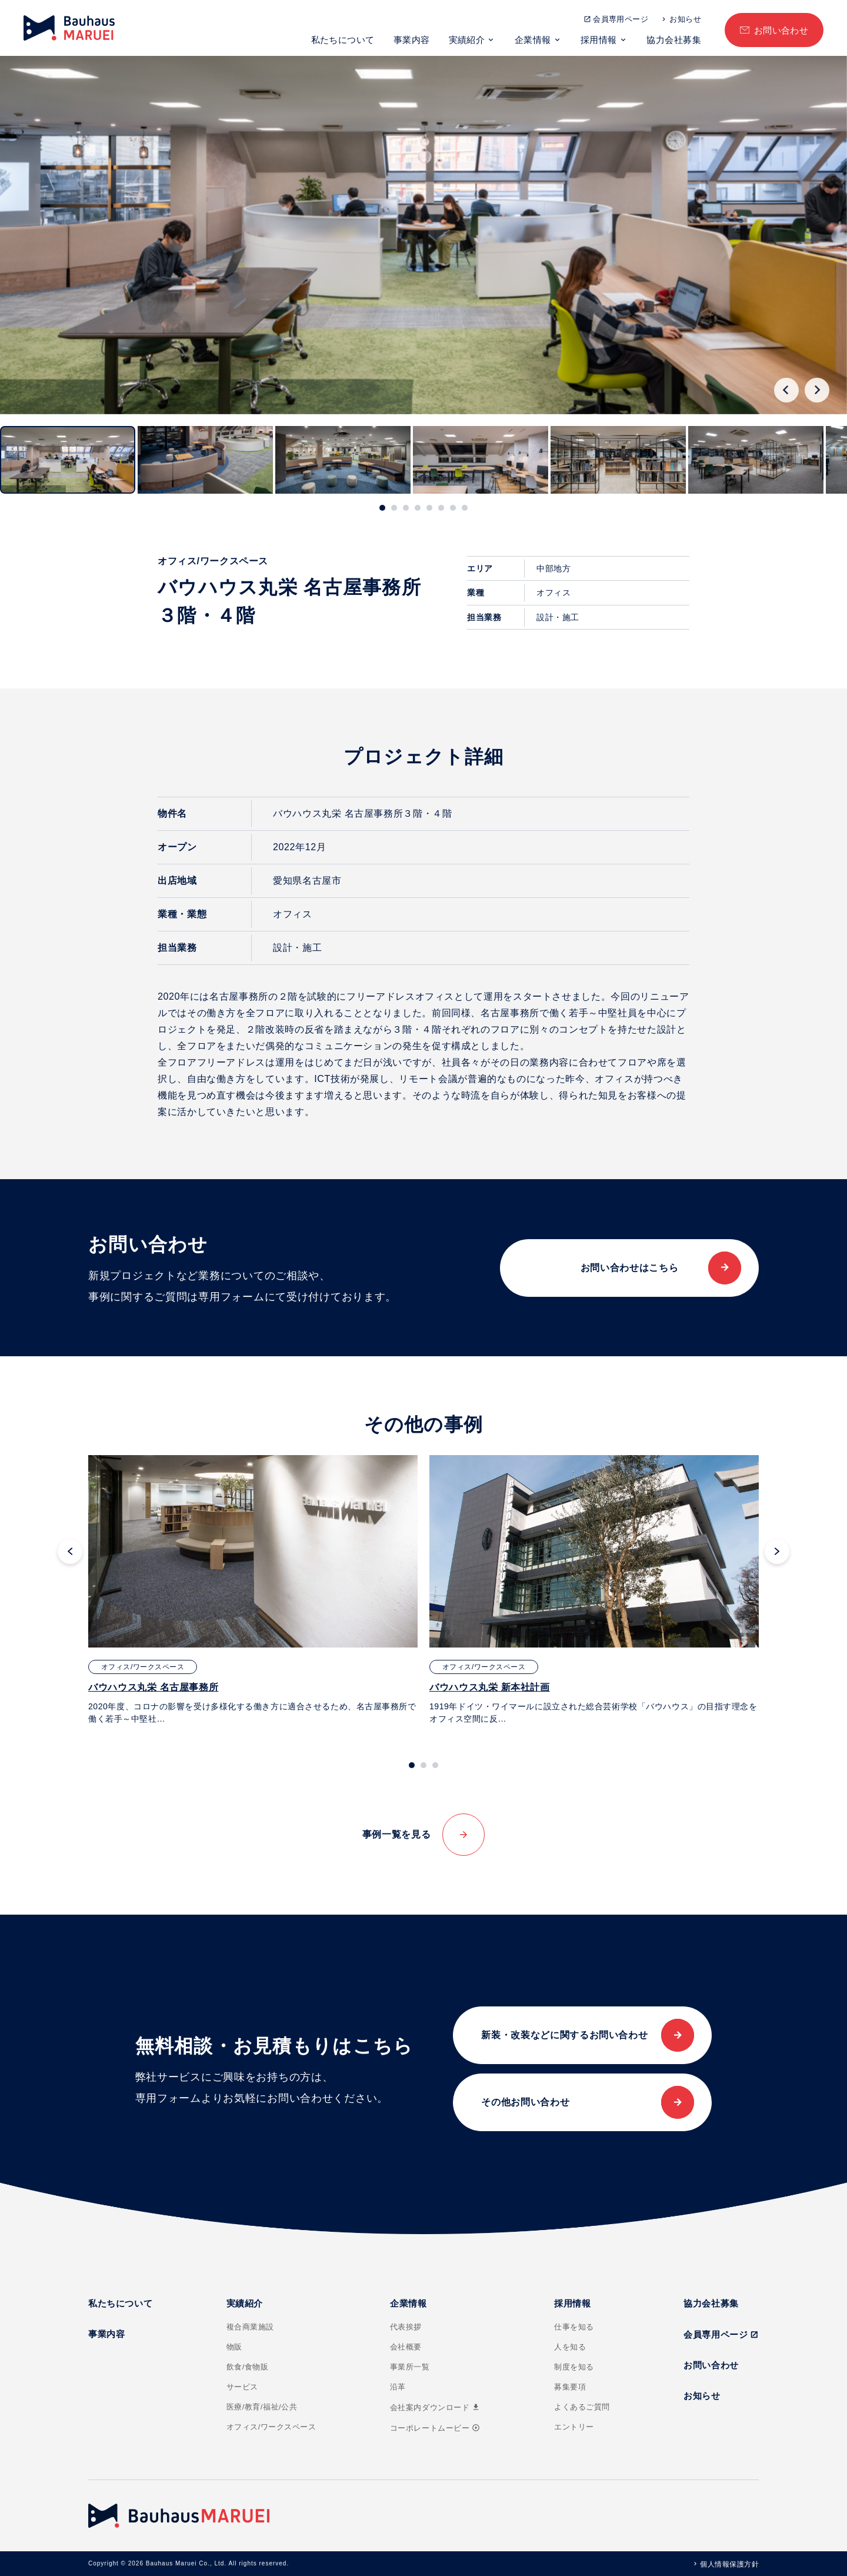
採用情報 (599, 40)
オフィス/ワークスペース (271, 2426)
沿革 (398, 2386)
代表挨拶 (406, 2326)
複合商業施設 (250, 2326)
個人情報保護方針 (729, 2564)
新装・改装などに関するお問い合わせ (564, 2035)
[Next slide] (817, 390)
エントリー (574, 2426)
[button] (67, 460)
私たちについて (343, 40)
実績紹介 (467, 40)
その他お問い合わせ (525, 2102)
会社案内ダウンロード (435, 2407)
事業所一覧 (410, 2366)
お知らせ (685, 19)
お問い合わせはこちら (629, 1268)
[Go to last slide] (786, 390)
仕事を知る (574, 2326)
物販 (234, 2346)
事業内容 (412, 40)
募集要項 (570, 2386)
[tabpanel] (253, 1590)
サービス (242, 2386)
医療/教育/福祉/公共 (262, 2406)
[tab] (382, 508)
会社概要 (406, 2346)
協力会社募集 (673, 40)
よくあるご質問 (582, 2406)
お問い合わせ (781, 30)
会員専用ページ (620, 19)
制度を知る (574, 2366)
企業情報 (533, 40)
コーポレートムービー (435, 2428)
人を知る (570, 2346)
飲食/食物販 (247, 2366)
